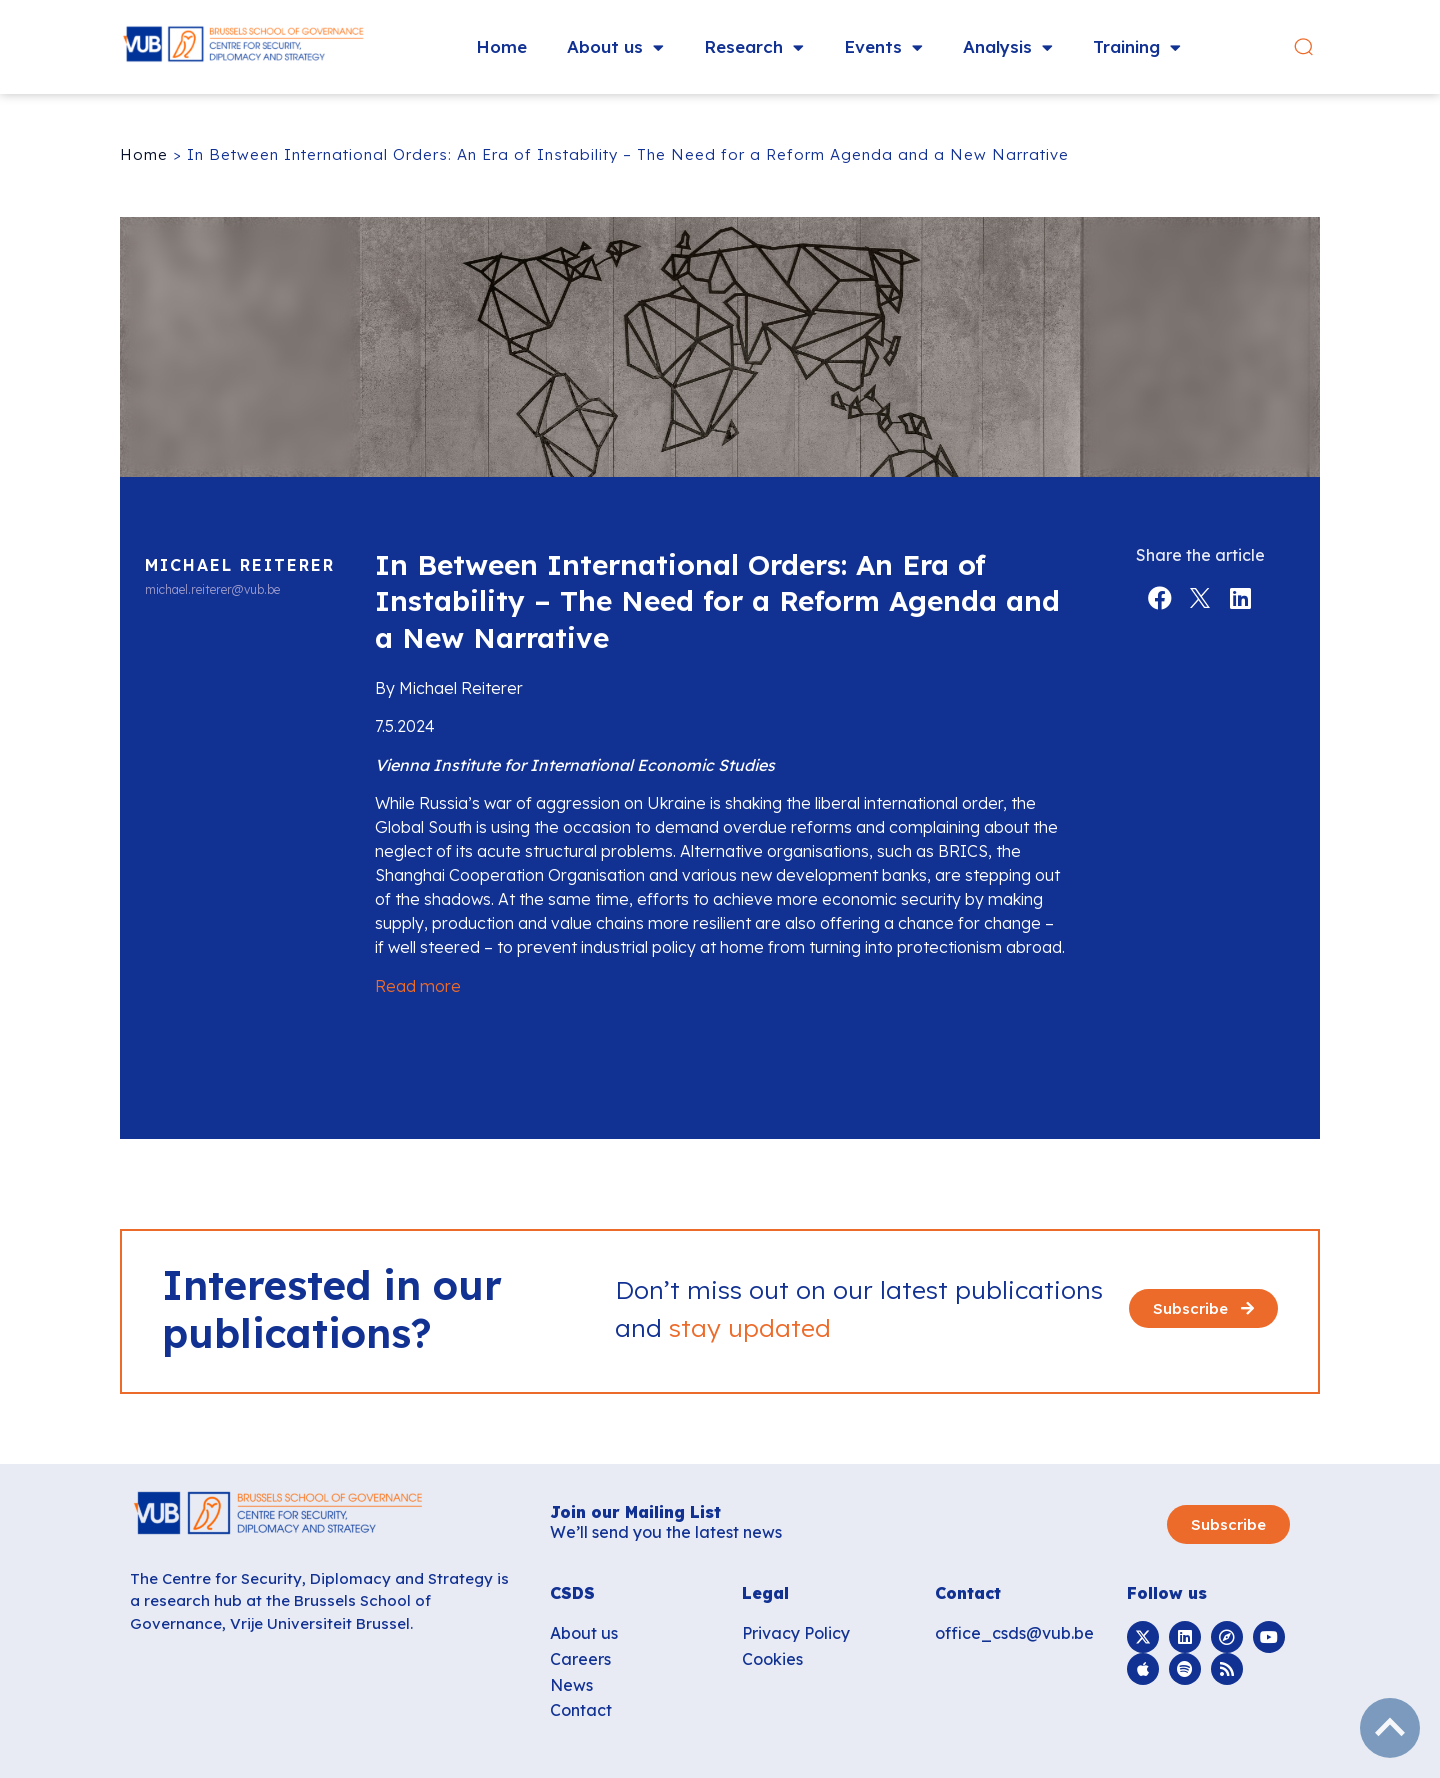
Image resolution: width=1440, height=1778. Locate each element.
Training (1137, 47)
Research (754, 47)
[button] (1303, 47)
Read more (418, 986)
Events (883, 47)
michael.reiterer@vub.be (212, 590)
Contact (581, 1710)
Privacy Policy (796, 1633)
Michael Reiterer (240, 565)
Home (501, 46)
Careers (580, 1659)
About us (615, 47)
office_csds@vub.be (1014, 1633)
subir (1390, 1728)
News (571, 1685)
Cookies (772, 1659)
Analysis (1008, 47)
